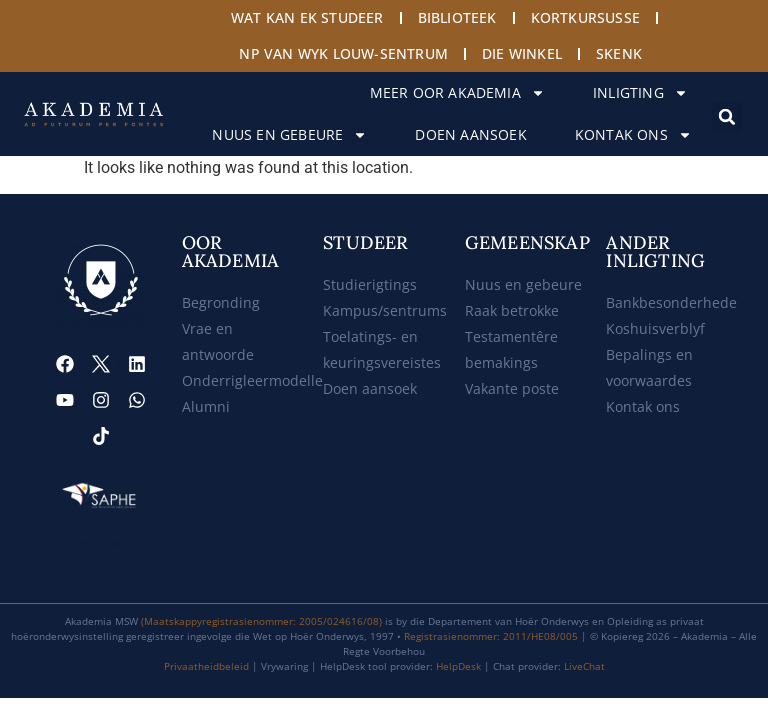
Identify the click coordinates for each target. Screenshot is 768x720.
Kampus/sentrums (385, 310)
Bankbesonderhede (671, 302)
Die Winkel (522, 53)
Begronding (221, 302)
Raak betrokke (512, 310)
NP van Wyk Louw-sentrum (343, 53)
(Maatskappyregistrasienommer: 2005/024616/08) (261, 621)
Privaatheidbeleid (206, 666)
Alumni (206, 406)
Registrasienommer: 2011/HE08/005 (491, 636)
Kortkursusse (585, 17)
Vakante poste (512, 388)
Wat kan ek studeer (307, 17)
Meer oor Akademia (457, 93)
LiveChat (584, 666)
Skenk (619, 53)
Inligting (640, 93)
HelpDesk (458, 666)
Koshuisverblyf (655, 328)
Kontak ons (633, 135)
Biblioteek (457, 17)
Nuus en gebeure (289, 135)
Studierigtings (370, 284)
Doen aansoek (470, 134)
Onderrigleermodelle (252, 380)
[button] (727, 117)
